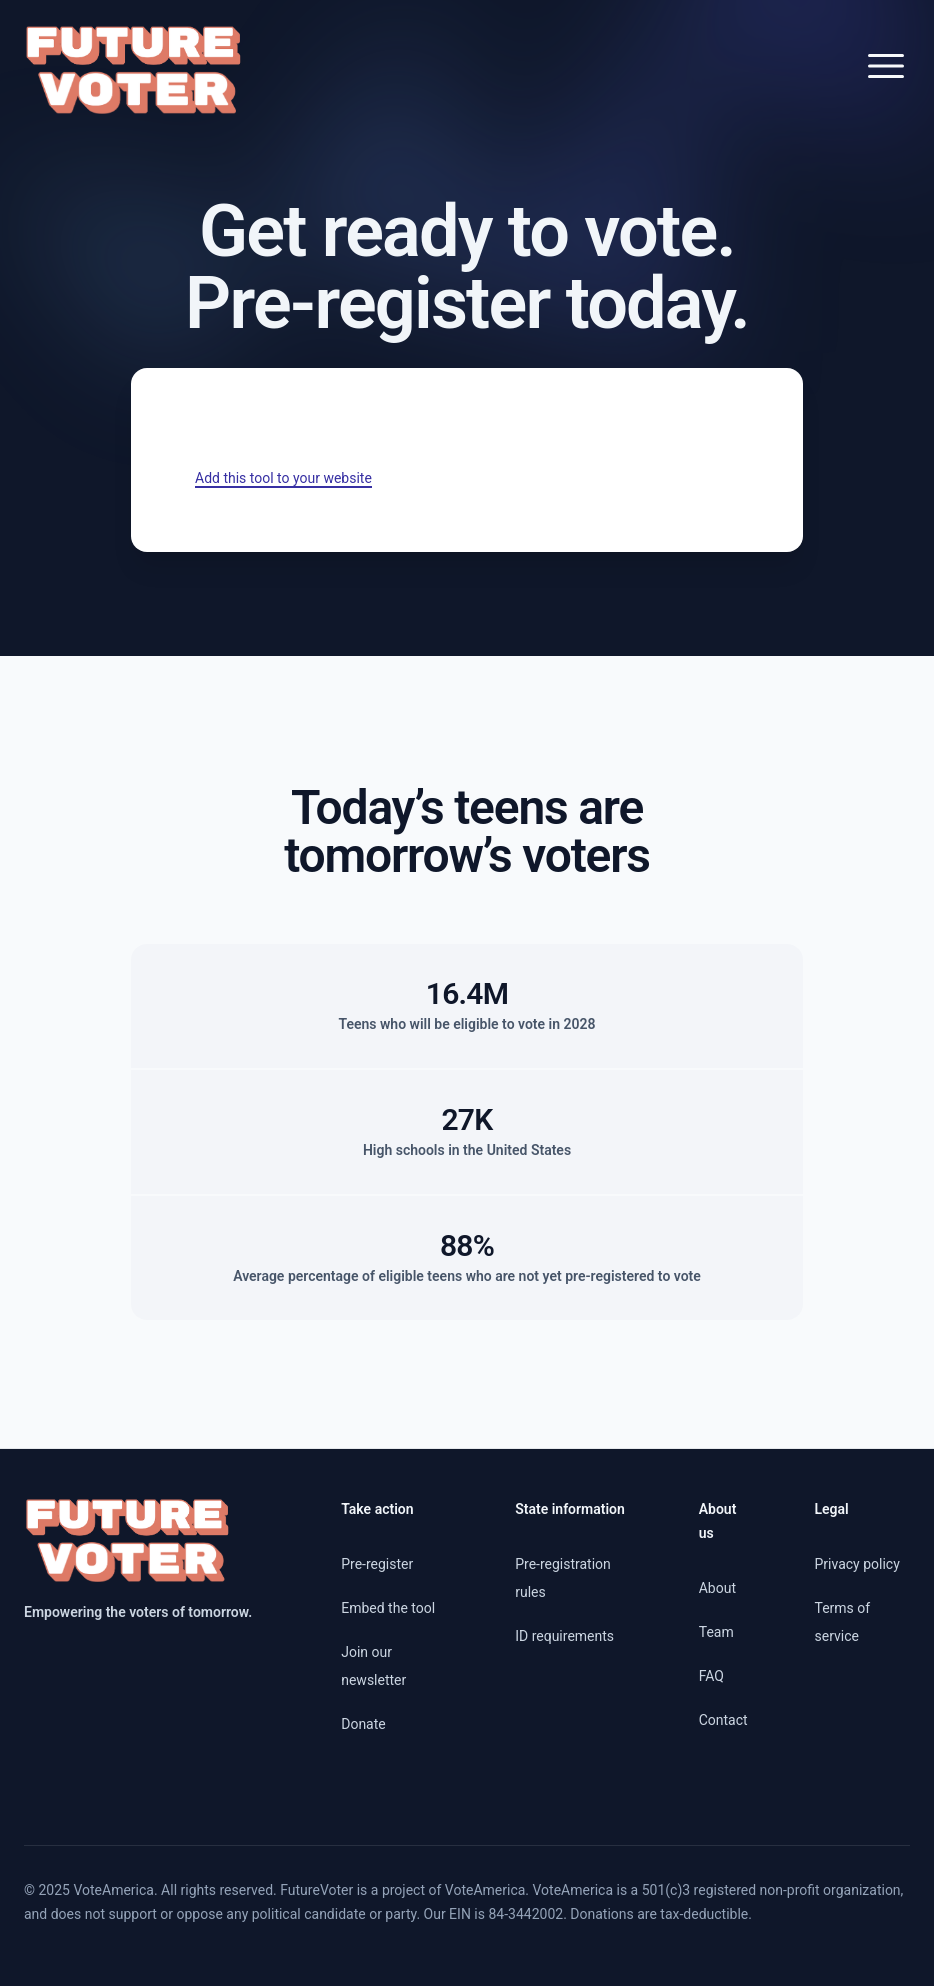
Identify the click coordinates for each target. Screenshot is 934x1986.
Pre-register (377, 1564)
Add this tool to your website (283, 478)
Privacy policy (856, 1564)
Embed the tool (388, 1608)
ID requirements (564, 1636)
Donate (363, 1724)
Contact (723, 1720)
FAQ (711, 1676)
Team (716, 1632)
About (717, 1588)
